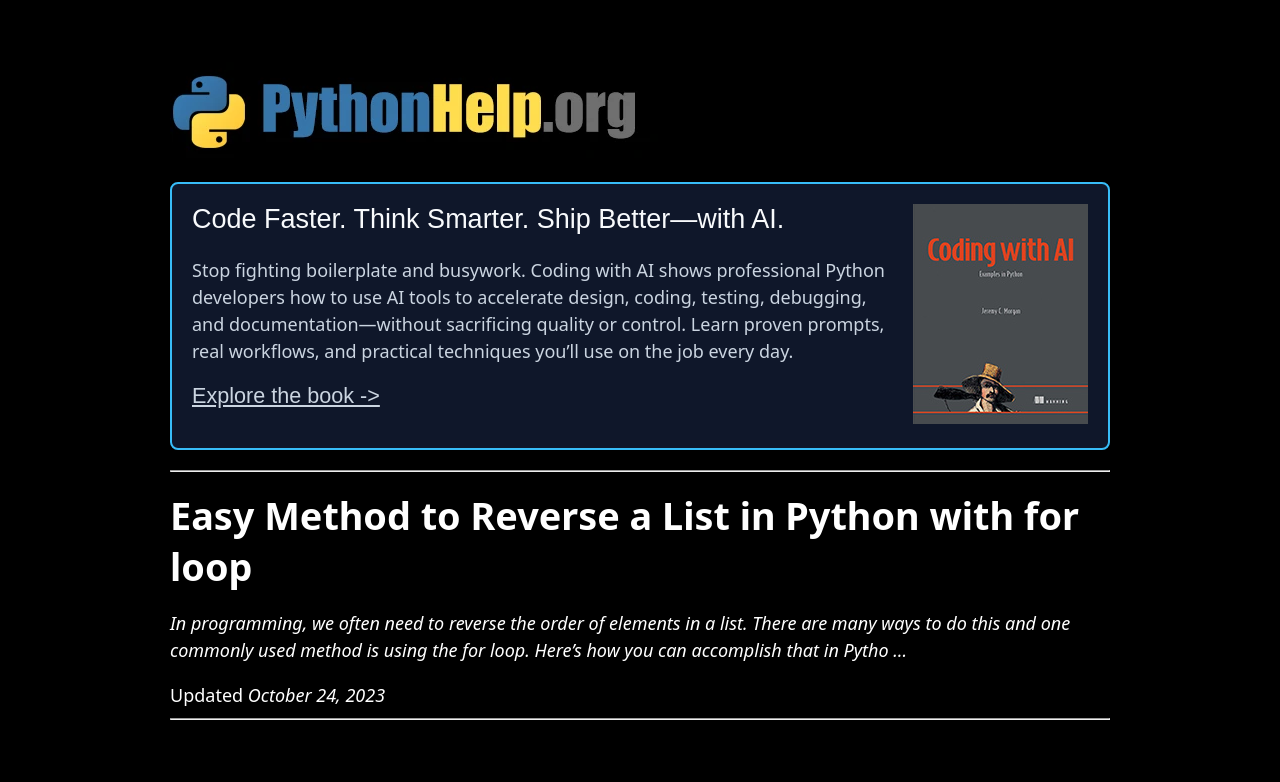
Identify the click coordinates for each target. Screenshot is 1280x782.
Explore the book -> (286, 395)
